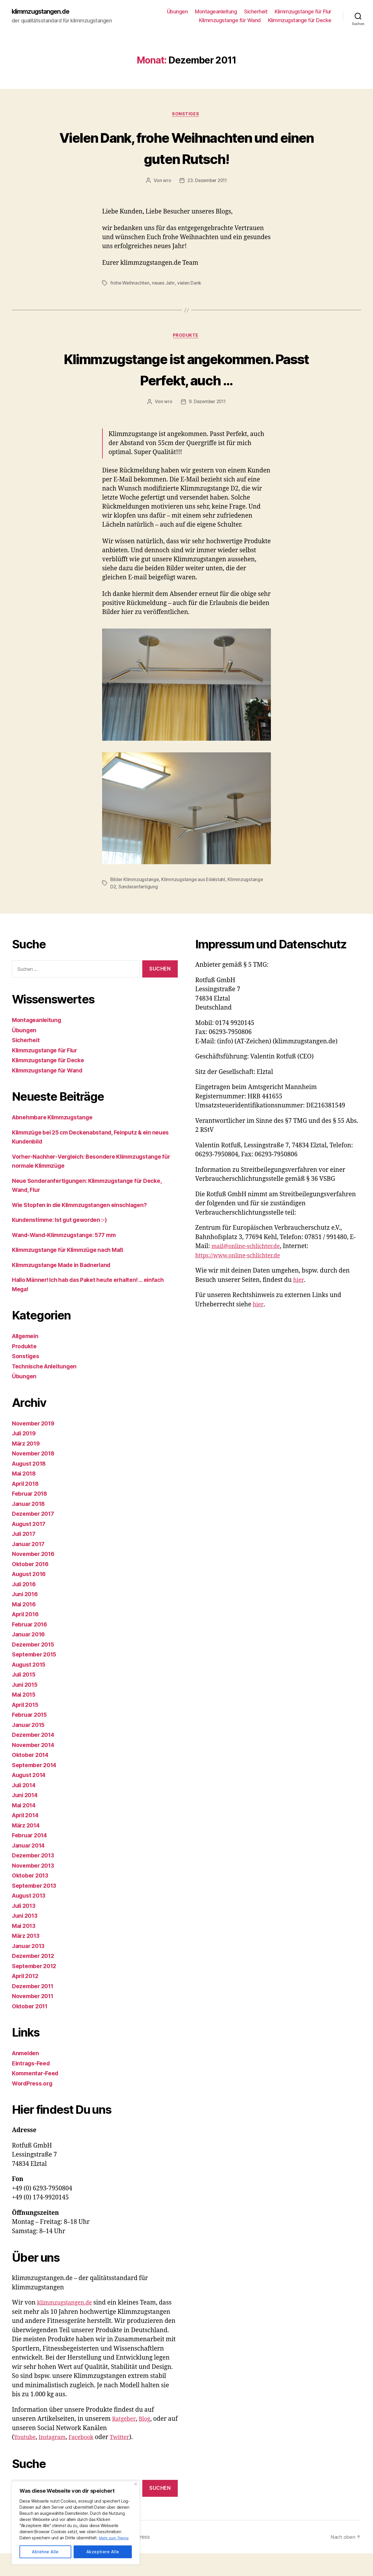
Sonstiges (186, 115)
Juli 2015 (25, 1697)
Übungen (177, 12)
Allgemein (27, 1358)
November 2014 (35, 1767)
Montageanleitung (216, 12)
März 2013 (27, 1958)
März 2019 (27, 1466)
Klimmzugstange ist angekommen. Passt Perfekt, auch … (187, 380)
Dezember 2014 (35, 1757)
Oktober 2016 (32, 1586)
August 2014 (31, 1797)
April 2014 (27, 1837)
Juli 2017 (25, 1556)
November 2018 (35, 1476)
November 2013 (35, 1888)
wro (165, 182)
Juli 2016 (25, 1606)
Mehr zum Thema (115, 2537)
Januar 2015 (30, 1747)
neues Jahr (164, 284)
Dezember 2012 (35, 1978)
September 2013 (36, 1908)
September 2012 (36, 1988)
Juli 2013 (25, 1928)
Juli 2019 (25, 1456)
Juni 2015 (26, 1707)
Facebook (87, 2460)
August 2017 (30, 1546)
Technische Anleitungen (47, 1389)
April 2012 (27, 1998)
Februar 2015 (31, 1737)
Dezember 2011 (35, 2008)
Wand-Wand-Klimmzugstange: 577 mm (69, 1257)
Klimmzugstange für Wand (230, 20)
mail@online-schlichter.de (249, 1269)
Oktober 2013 (32, 1898)
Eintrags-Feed (33, 2086)
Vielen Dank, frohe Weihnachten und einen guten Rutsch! (186, 148)
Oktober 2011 (31, 2028)
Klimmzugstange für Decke (299, 20)
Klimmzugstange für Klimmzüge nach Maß (73, 1272)
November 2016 (35, 1576)
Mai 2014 (25, 1828)
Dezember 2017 (35, 1536)
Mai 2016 (25, 1627)
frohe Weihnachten (130, 284)
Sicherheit (255, 12)
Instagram (56, 2460)
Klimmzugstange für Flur (303, 12)
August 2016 (31, 1596)
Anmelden (27, 2075)
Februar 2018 (31, 1516)
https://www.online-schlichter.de (242, 1278)
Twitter (128, 2460)
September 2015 (36, 1677)
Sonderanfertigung (139, 910)
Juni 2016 (26, 1616)
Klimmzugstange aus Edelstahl (194, 903)
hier (298, 1303)
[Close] (135, 2484)
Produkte (186, 337)
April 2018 (27, 1506)
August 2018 (31, 1486)
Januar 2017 (30, 1566)
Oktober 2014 (32, 1777)
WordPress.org (34, 2106)
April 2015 (27, 1727)
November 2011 (35, 2018)
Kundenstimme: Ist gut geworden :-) (64, 1242)
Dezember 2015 (35, 1667)
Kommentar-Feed (37, 2095)
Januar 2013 (30, 1968)
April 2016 (27, 1636)
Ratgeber (124, 2442)
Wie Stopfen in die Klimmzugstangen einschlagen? (85, 1227)
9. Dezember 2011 (207, 425)
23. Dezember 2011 (207, 182)
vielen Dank (191, 284)
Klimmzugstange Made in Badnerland (66, 1287)
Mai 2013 (25, 1948)
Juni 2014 (26, 1817)
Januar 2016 (30, 1657)
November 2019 (35, 1446)
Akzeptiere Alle (102, 2551)
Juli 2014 (25, 1807)
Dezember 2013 (35, 1878)
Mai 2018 (25, 1496)
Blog (146, 2442)
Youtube (26, 2460)
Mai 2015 (25, 1717)
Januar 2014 (30, 1868)
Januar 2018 (30, 1526)
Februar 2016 (31, 1647)
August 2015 (30, 1687)
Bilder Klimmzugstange (134, 903)
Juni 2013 (26, 1938)
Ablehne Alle (45, 2551)
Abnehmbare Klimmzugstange (56, 1140)
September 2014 (36, 1787)
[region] (76, 2522)
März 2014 (27, 1848)
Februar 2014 (31, 1858)
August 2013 (30, 1918)
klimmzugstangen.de (44, 11)
